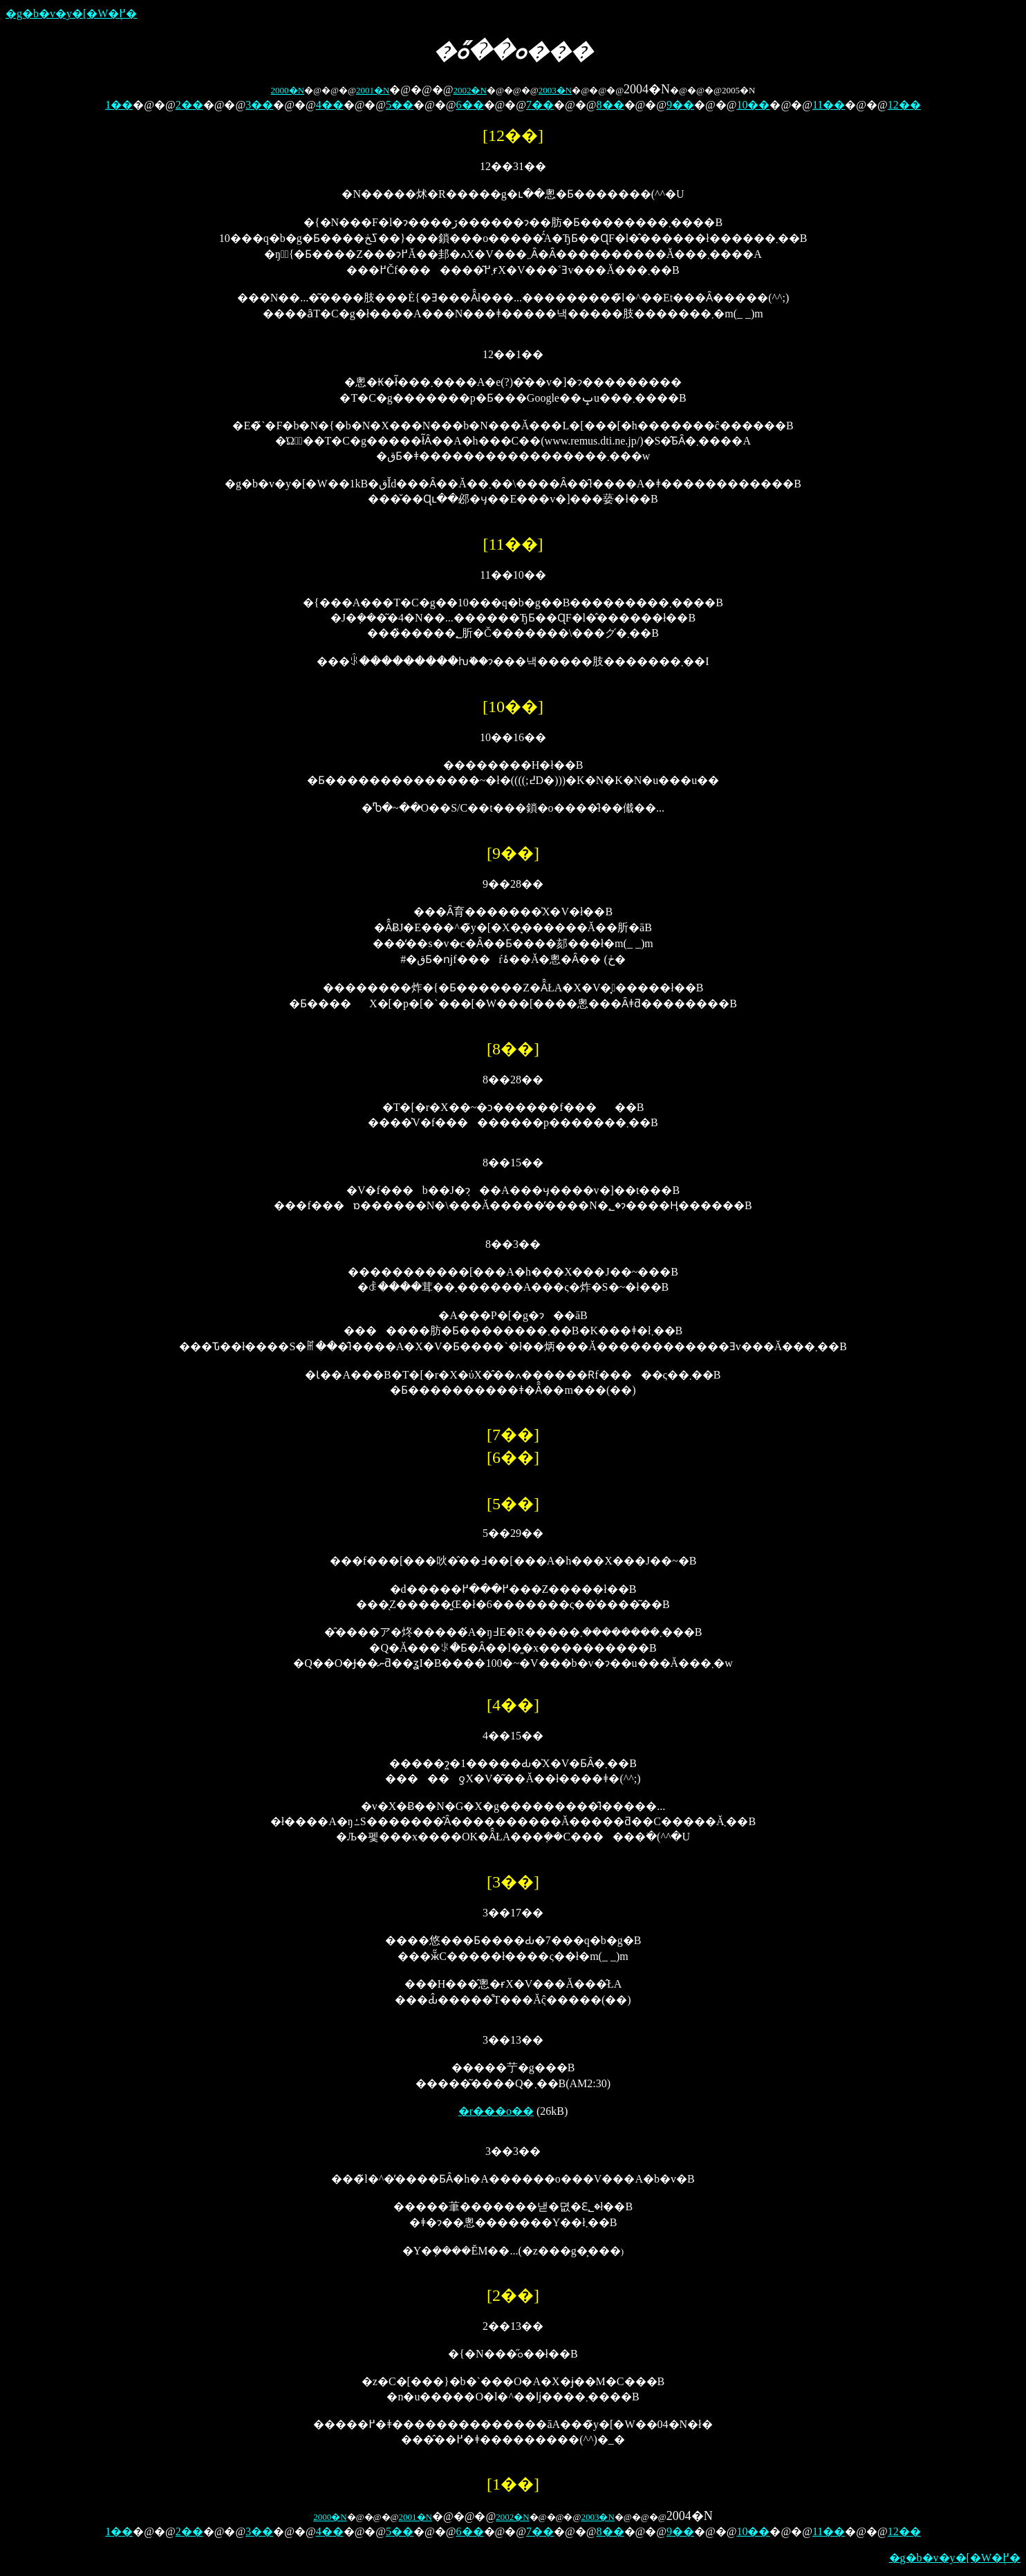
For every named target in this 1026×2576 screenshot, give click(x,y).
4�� (330, 105)
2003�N (555, 90)
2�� (189, 105)
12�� (904, 105)
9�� (680, 105)
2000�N (287, 90)
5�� (399, 105)
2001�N (372, 90)
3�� (259, 105)
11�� (828, 105)
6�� (470, 105)
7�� (540, 105)
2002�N (469, 90)
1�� (119, 105)
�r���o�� (496, 2111)
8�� (610, 105)
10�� (753, 105)
